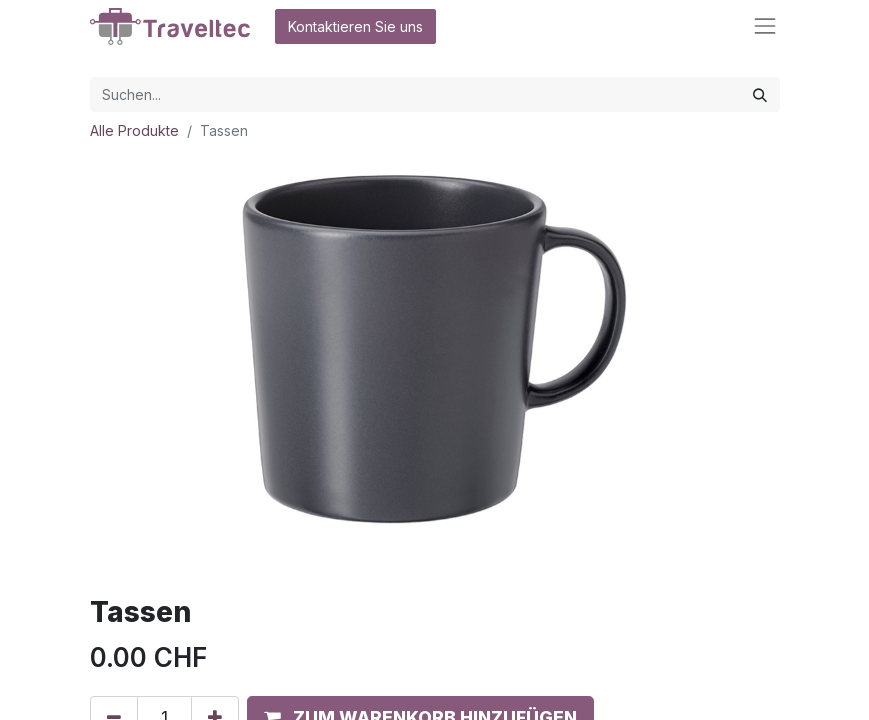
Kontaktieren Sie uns (355, 26)
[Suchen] (760, 94)
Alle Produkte (134, 130)
